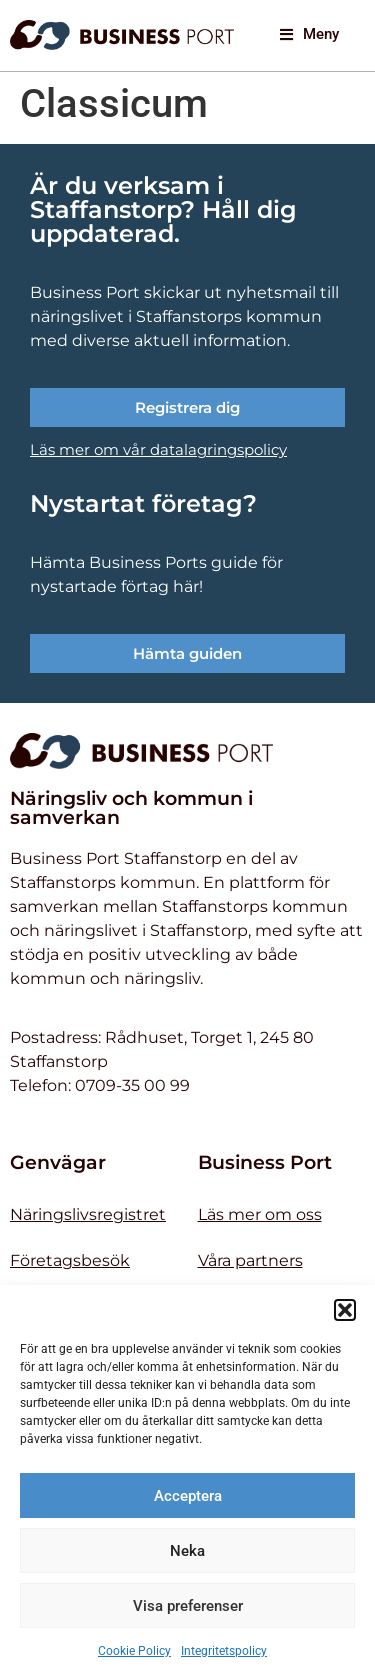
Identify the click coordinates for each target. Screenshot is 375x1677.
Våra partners (250, 1260)
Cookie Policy (134, 1651)
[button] (345, 1310)
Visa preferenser (188, 1606)
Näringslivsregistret (88, 1214)
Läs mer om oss (260, 1214)
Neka (187, 1551)
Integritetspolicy (224, 1651)
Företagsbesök (70, 1260)
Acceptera (188, 1496)
